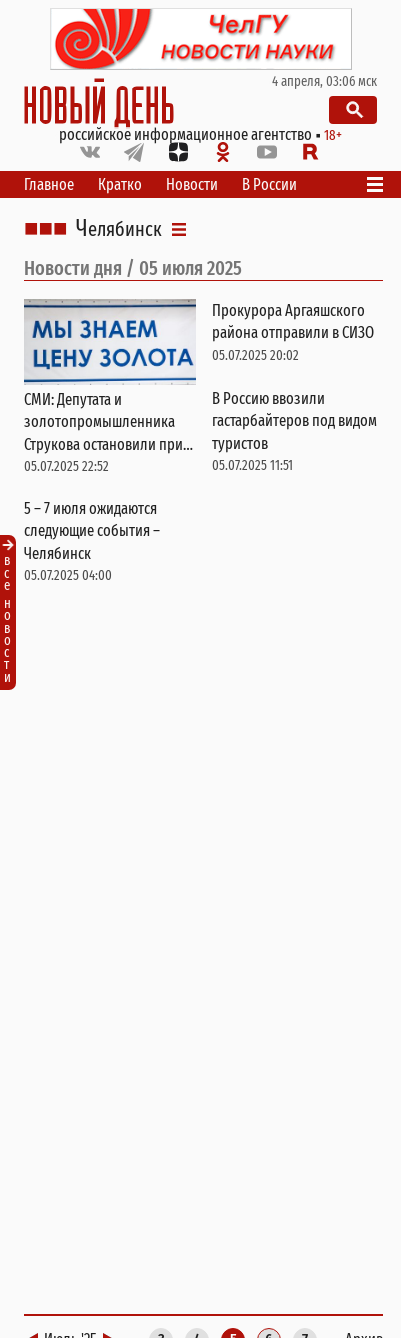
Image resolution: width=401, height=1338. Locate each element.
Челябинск (119, 229)
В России (269, 184)
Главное (49, 184)
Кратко (120, 184)
